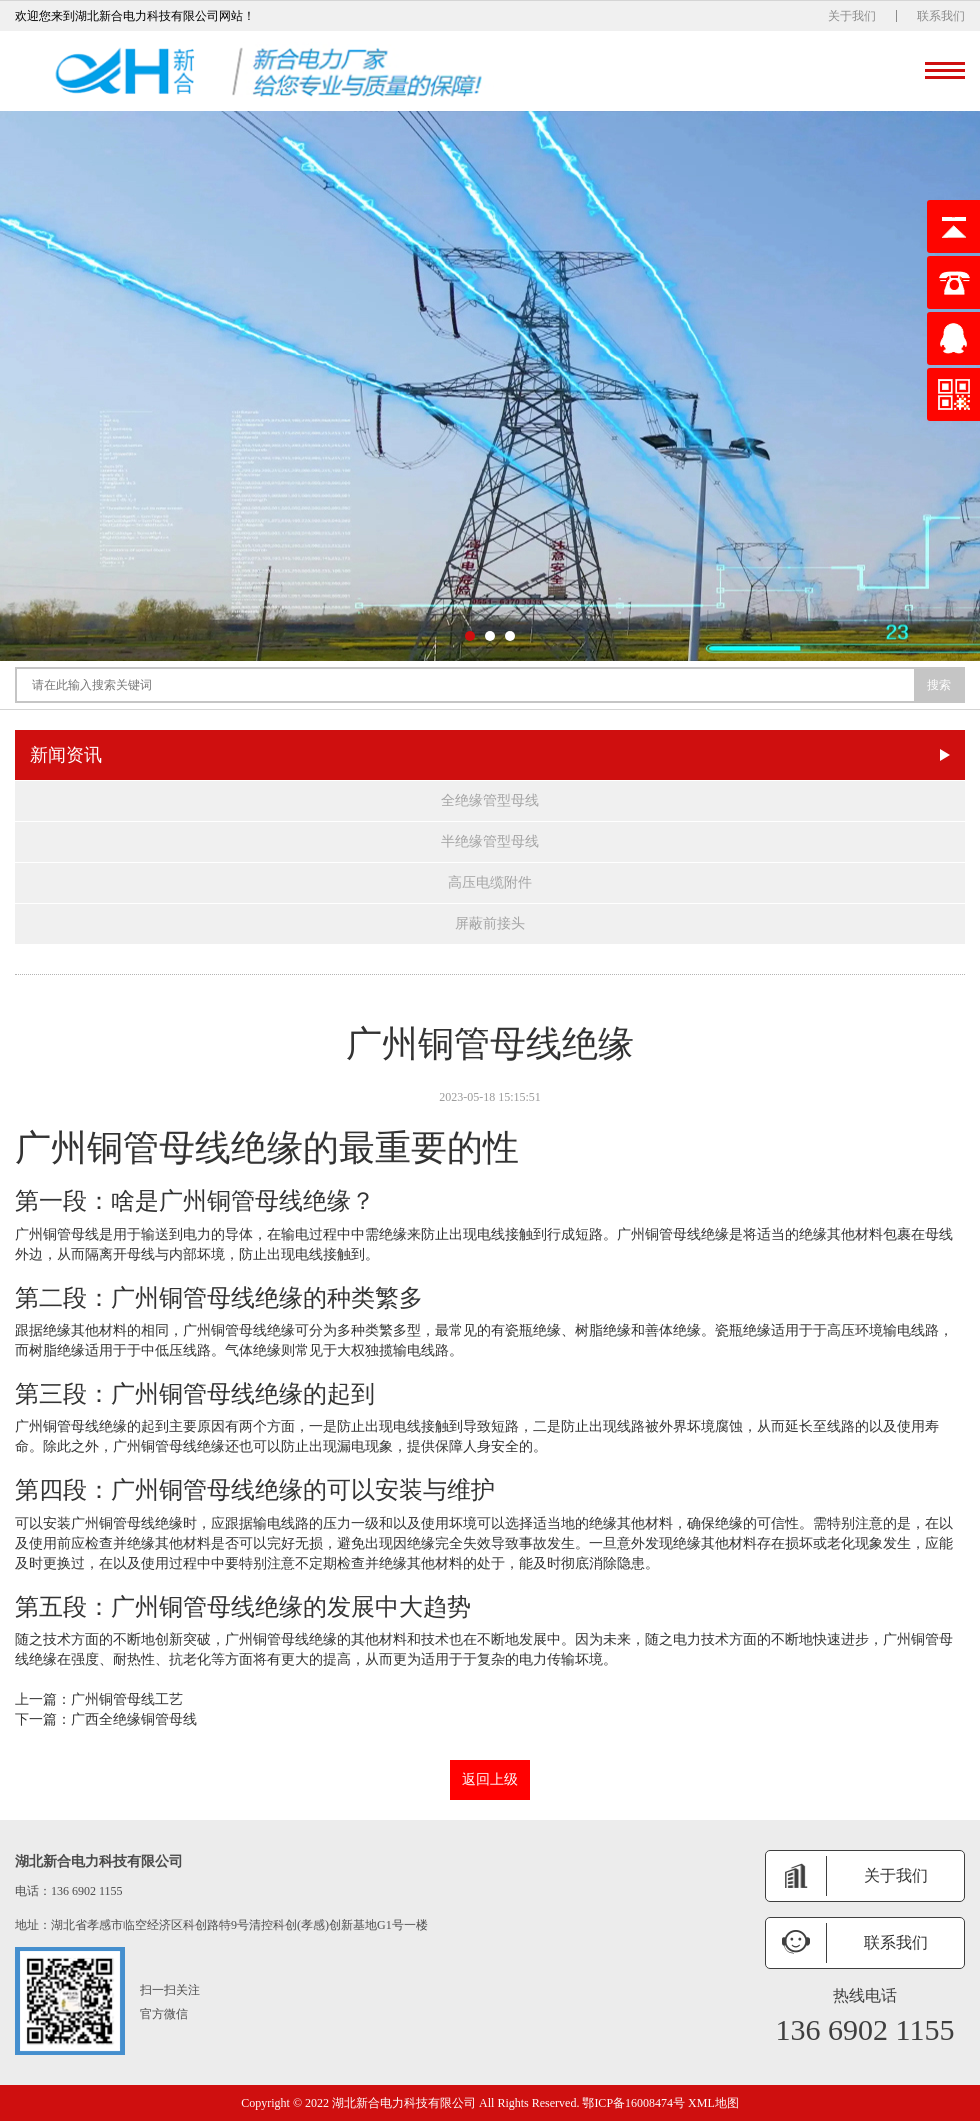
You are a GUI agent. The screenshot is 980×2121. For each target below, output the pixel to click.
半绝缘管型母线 (490, 841)
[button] (470, 636)
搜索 (939, 685)
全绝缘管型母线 (490, 800)
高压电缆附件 (490, 882)
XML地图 (713, 2103)
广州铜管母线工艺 (127, 1699)
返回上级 (490, 1779)
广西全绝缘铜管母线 (134, 1719)
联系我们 (941, 16)
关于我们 (852, 16)
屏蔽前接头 (490, 923)
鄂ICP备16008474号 (633, 2103)
